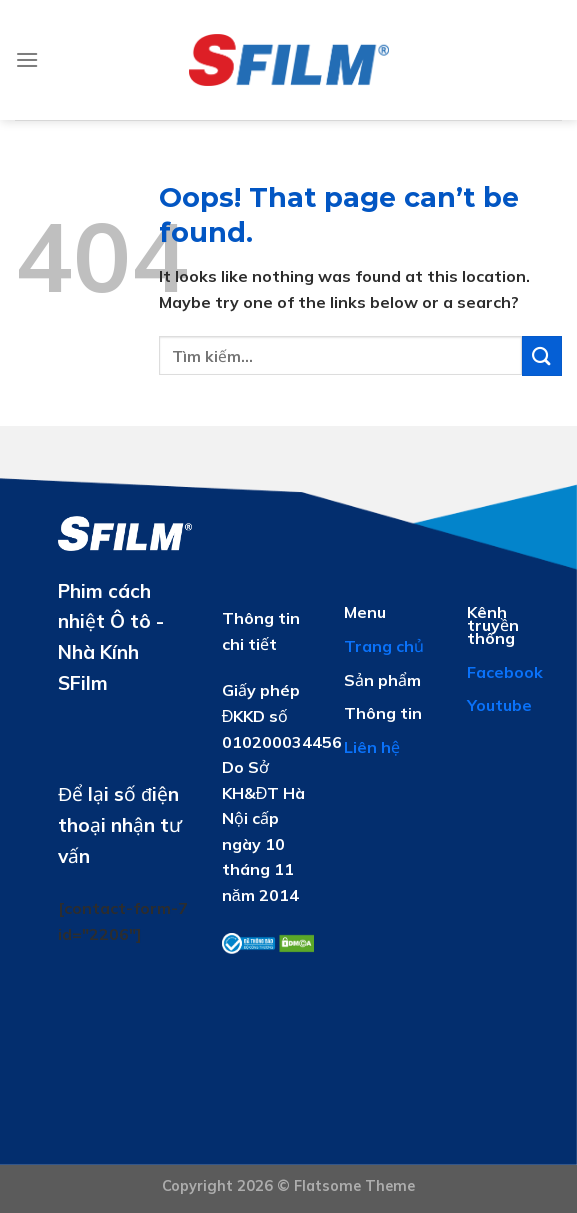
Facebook (505, 672)
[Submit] (542, 355)
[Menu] (27, 59)
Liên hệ (372, 747)
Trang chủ (384, 646)
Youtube (499, 705)
